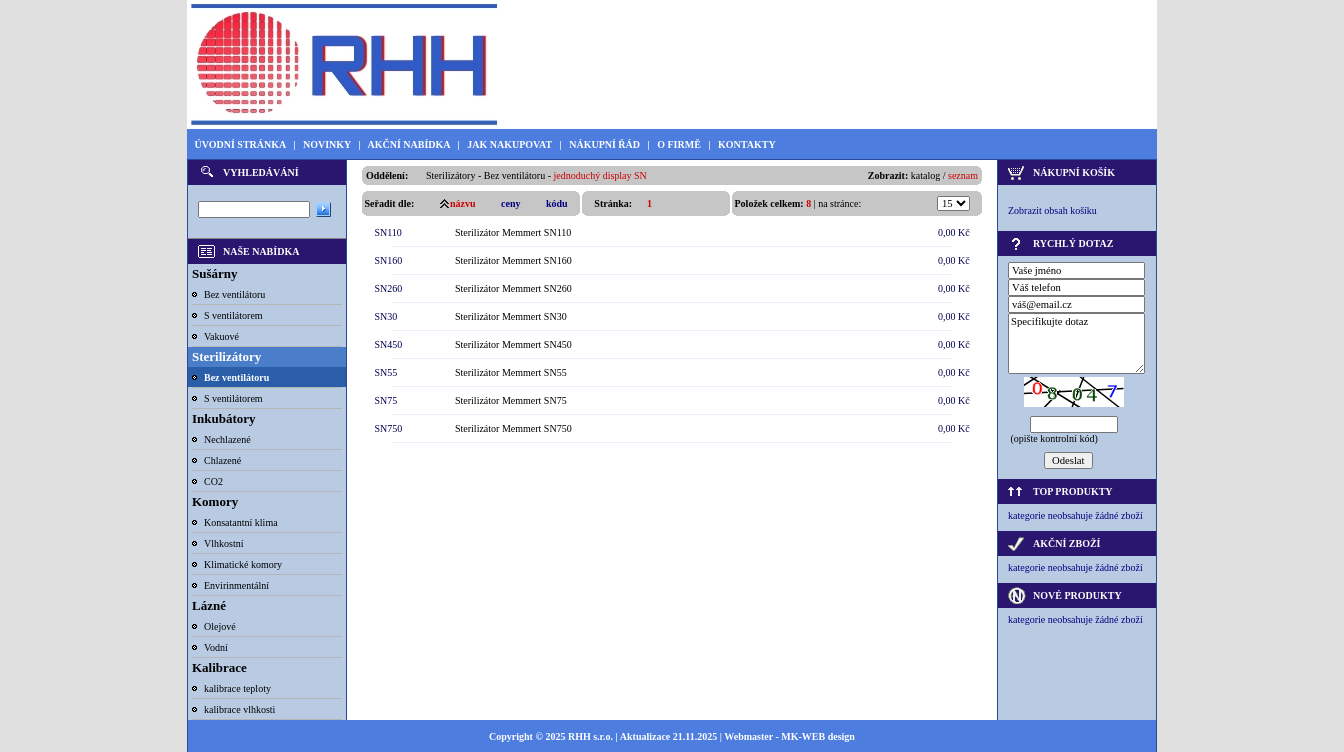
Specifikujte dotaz (1076, 343)
